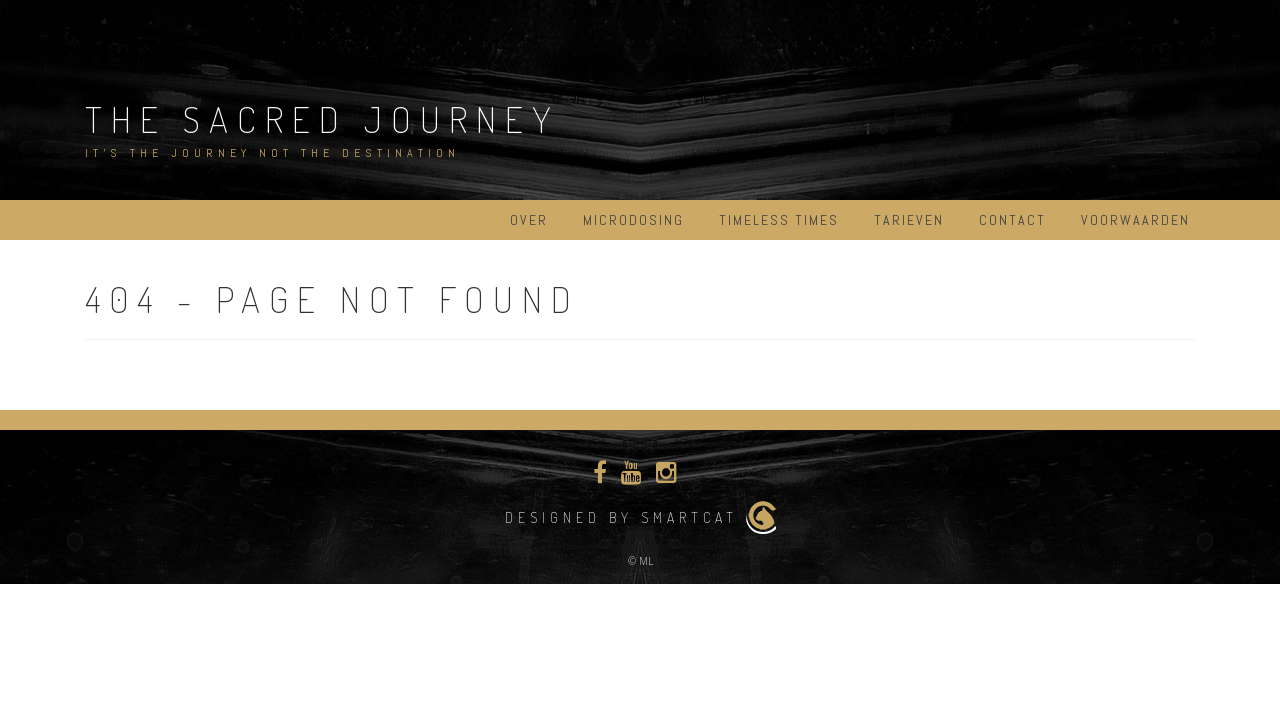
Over (529, 220)
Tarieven (909, 220)
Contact (1012, 220)
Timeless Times (779, 220)
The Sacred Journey (322, 119)
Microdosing (633, 220)
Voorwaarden (1135, 220)
